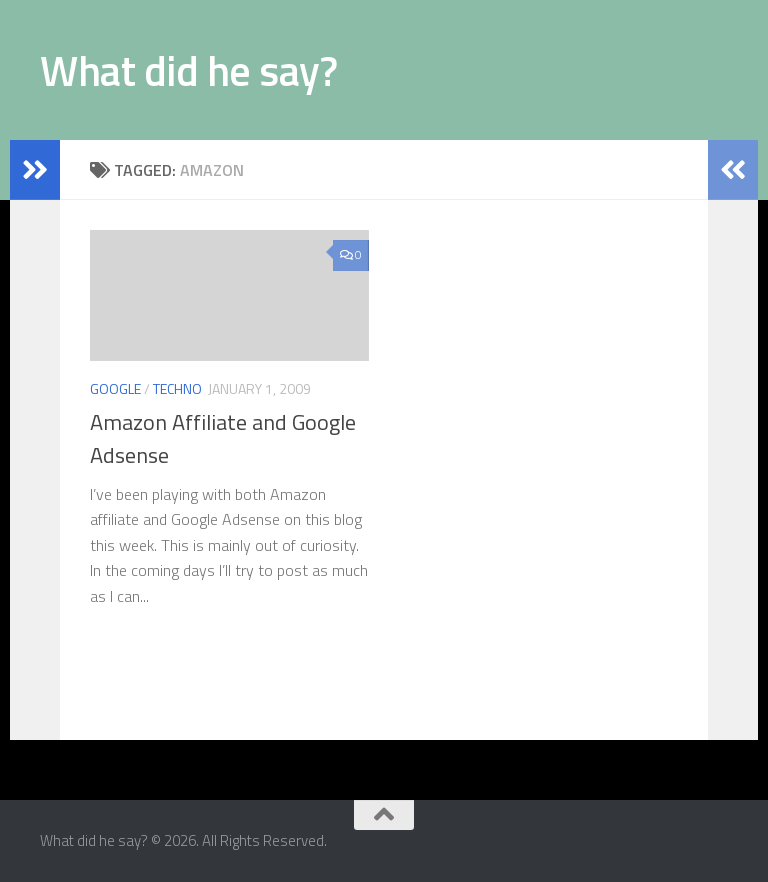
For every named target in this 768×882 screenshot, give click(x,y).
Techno (177, 388)
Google (115, 388)
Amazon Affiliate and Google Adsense (223, 438)
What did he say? (188, 70)
